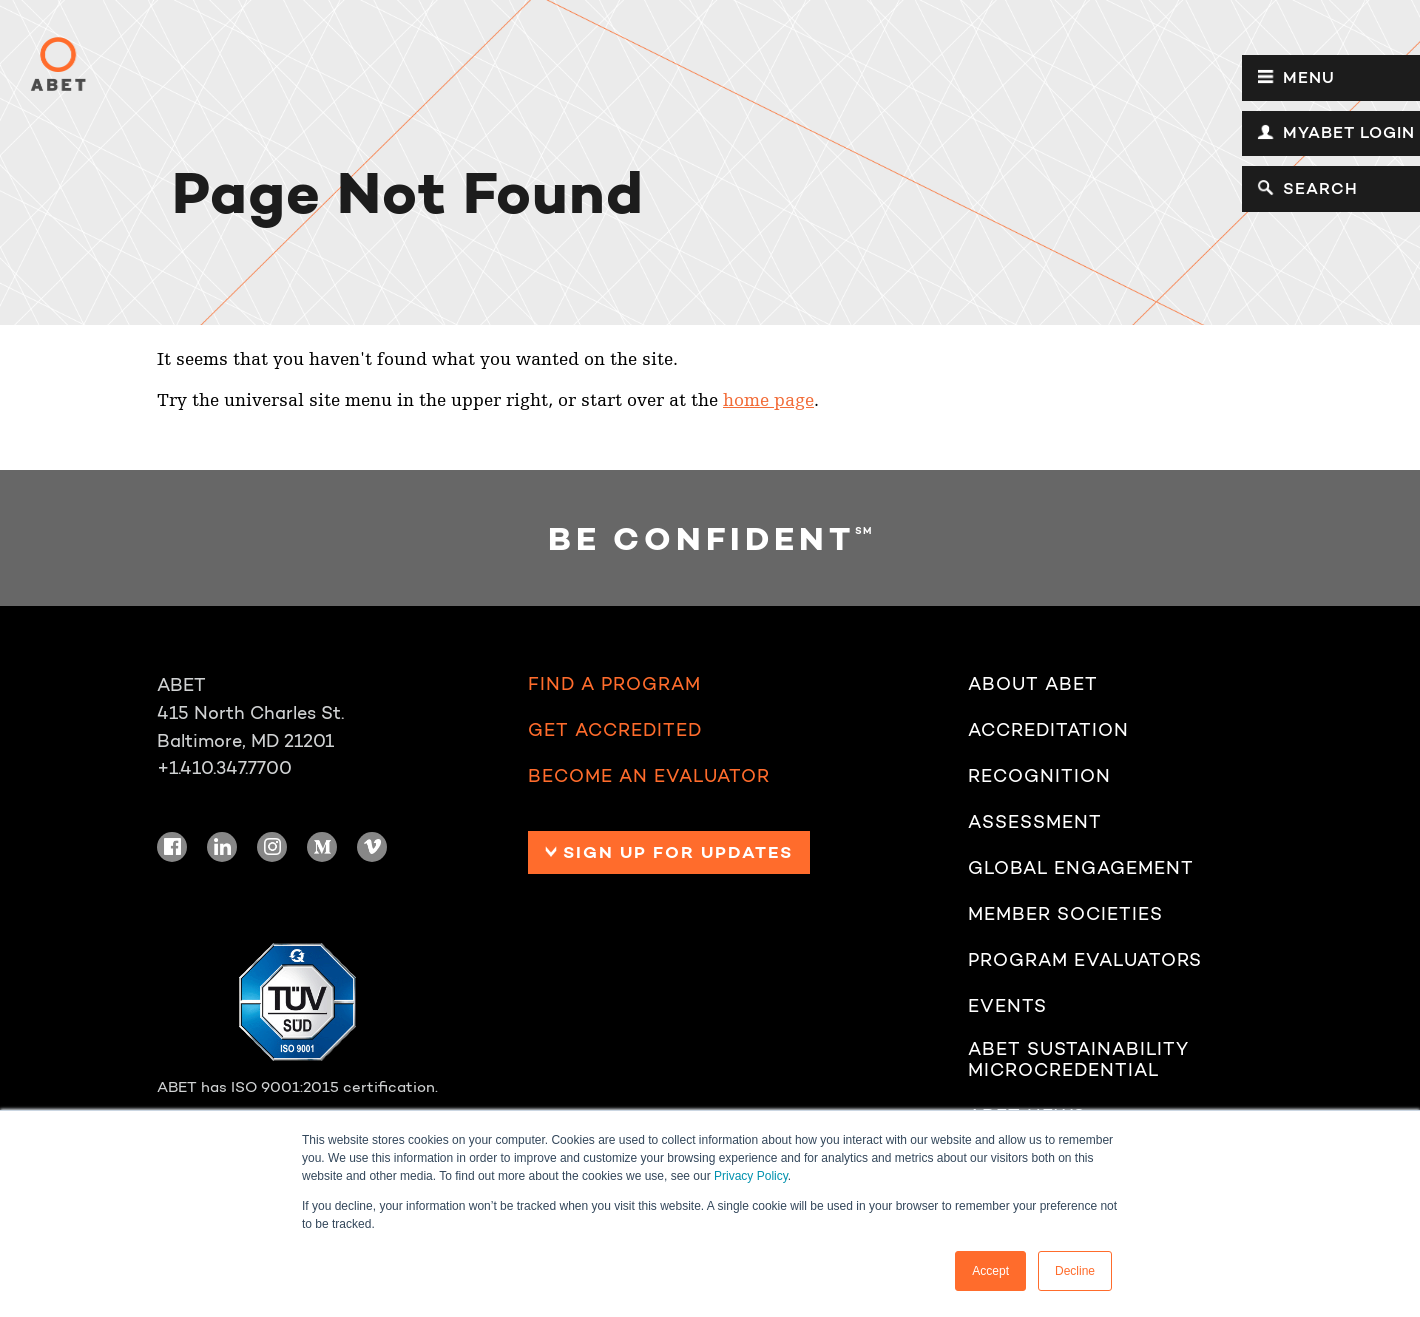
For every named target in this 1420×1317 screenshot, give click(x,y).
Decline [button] (1075, 1271)
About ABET (1033, 684)
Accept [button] (990, 1271)
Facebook (172, 847)
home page (768, 400)
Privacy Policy (751, 1176)
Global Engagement (1081, 868)
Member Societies (1065, 914)
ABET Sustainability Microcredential (1078, 1059)
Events (1007, 1006)
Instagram (272, 847)
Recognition (1039, 776)
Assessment (1035, 822)
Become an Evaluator (649, 776)
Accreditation (1048, 730)
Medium (322, 847)
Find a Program (614, 684)
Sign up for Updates (678, 852)
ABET (58, 64)
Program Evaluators (1085, 960)
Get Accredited (615, 730)
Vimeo (372, 847)
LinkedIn (222, 847)
